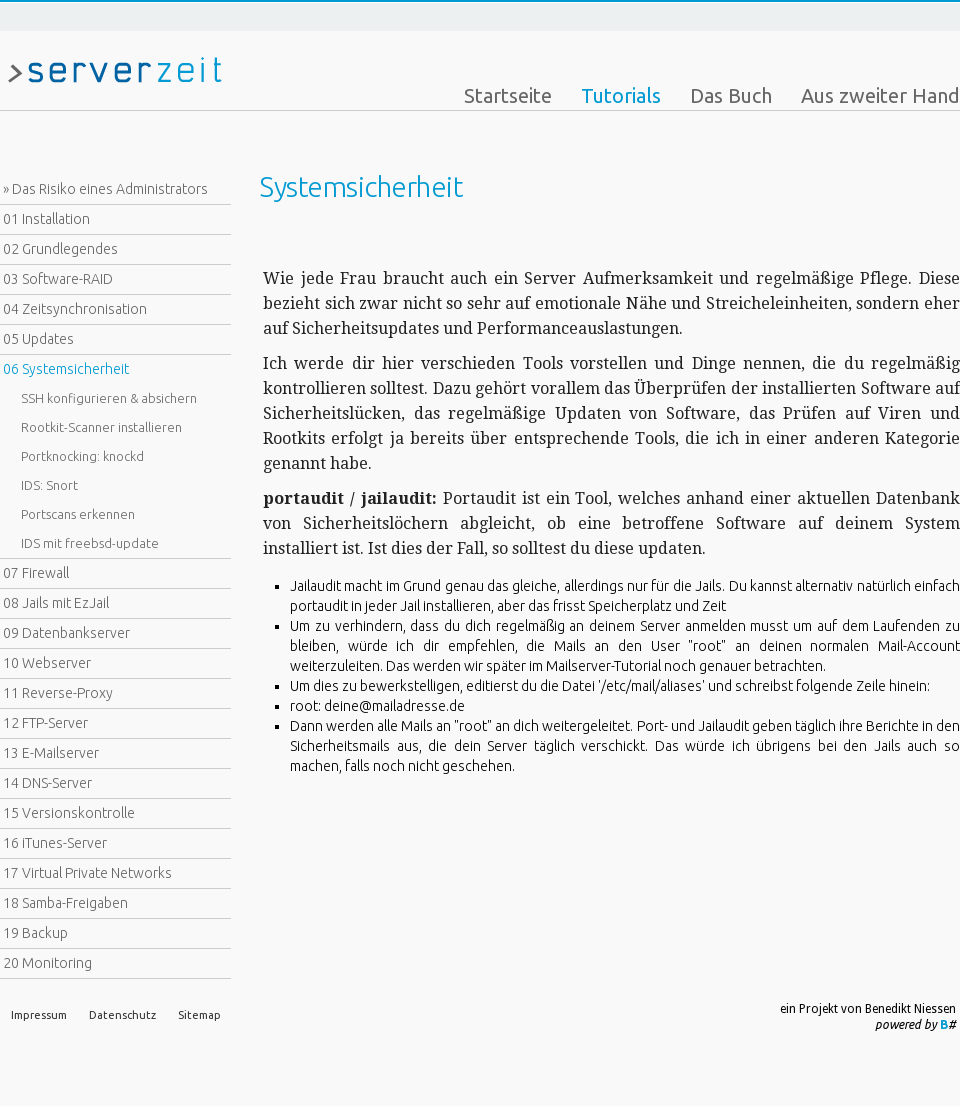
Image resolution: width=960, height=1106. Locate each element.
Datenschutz (122, 1015)
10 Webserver (47, 663)
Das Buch (731, 95)
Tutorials (621, 95)
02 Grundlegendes (60, 249)
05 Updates (38, 339)
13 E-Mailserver (51, 753)
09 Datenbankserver (66, 633)
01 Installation (46, 219)
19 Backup (35, 933)
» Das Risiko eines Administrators (105, 189)
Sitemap (199, 1015)
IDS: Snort (49, 485)
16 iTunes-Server (55, 843)
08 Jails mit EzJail (56, 603)
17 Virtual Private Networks (87, 873)
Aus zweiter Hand (880, 95)
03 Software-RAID (58, 279)
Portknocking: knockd (82, 456)
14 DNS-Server (47, 783)
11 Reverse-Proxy (58, 693)
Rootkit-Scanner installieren (101, 427)
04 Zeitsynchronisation (75, 309)
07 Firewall (36, 573)
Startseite (508, 95)
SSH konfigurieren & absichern (109, 398)
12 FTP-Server (45, 723)
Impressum (39, 1015)
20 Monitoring (47, 963)
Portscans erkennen (78, 514)
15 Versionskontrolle (69, 813)
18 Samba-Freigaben (65, 903)
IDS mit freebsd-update (90, 543)
